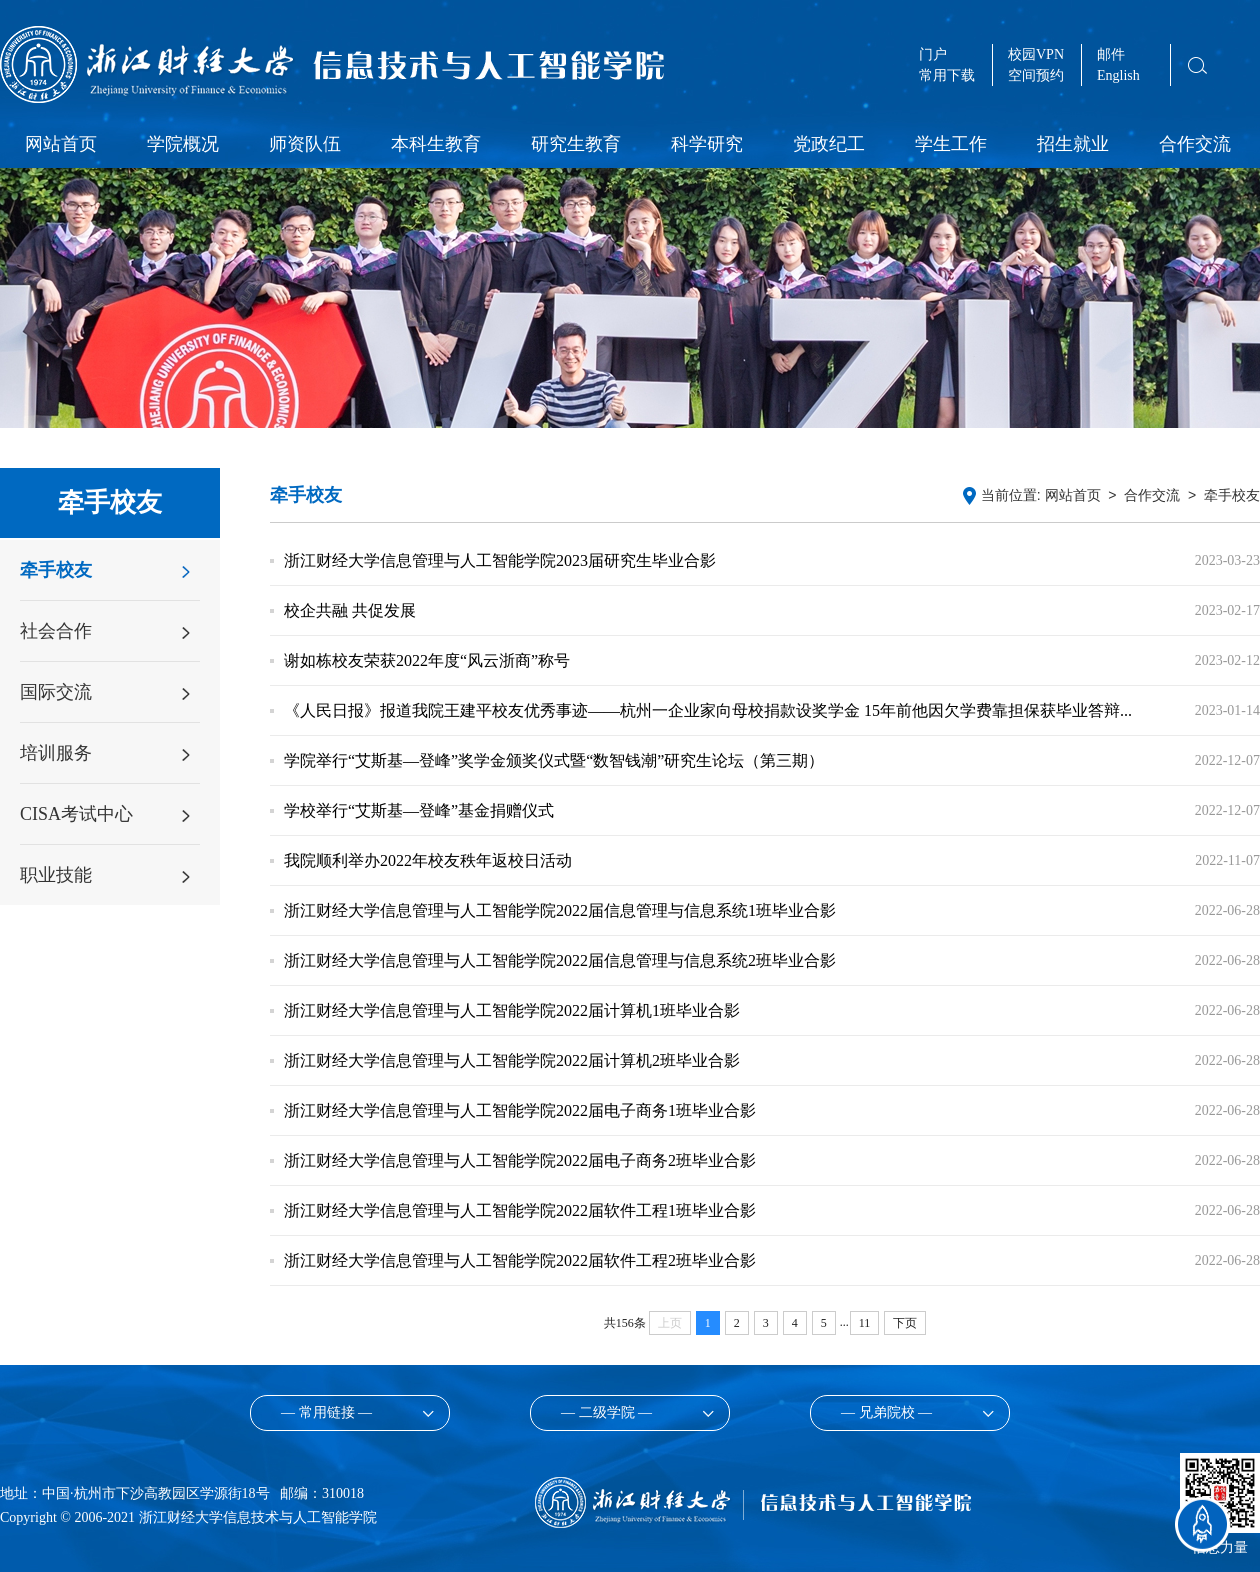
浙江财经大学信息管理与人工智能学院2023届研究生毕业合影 (500, 560)
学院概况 (183, 144)
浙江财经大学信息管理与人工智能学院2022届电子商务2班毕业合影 (520, 1160)
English (1118, 75)
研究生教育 (576, 144)
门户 (933, 54)
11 (865, 1323)
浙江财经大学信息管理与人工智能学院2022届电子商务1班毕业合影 (520, 1110)
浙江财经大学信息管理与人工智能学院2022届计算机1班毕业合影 (512, 1010)
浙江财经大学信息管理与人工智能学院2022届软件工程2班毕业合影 (520, 1260)
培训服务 (56, 753)
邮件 (1111, 54)
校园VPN (1036, 54)
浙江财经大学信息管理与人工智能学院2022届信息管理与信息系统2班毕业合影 (560, 960)
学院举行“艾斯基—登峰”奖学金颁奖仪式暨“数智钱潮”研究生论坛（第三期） (554, 760)
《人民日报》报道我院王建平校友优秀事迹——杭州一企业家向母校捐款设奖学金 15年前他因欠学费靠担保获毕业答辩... (708, 710)
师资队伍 (305, 144)
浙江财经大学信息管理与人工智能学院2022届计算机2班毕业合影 (512, 1060)
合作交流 (1195, 144)
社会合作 (56, 631)
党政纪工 (829, 144)
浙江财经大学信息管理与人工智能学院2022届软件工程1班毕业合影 (520, 1210)
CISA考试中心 (76, 814)
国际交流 (56, 692)
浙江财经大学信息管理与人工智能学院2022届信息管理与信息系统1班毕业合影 (560, 910)
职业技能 (56, 875)
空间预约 (1036, 75)
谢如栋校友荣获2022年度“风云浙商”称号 (427, 660)
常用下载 (947, 75)
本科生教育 (436, 144)
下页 (905, 1323)
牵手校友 (56, 570)
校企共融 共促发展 (350, 610)
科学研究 (707, 144)
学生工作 (951, 144)
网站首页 (61, 144)
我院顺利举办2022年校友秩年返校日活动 (428, 860)
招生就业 (1073, 144)
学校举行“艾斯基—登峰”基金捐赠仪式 (419, 810)
